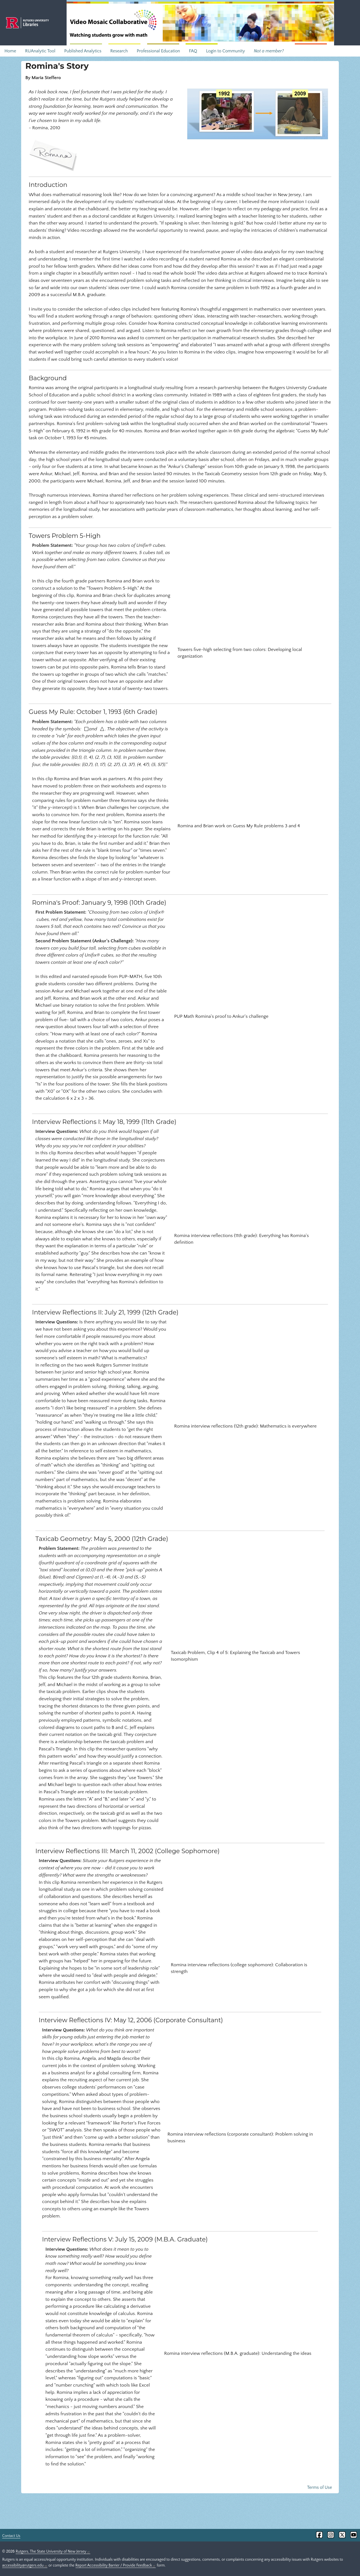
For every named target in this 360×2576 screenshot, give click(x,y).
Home (10, 50)
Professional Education (158, 50)
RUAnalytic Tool (40, 50)
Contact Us (11, 2536)
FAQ (193, 50)
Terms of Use (319, 2487)
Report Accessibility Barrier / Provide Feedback (116, 2565)
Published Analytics (82, 50)
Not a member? (269, 50)
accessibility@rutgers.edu (24, 2565)
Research (119, 50)
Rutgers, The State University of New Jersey (53, 2551)
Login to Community (225, 50)
